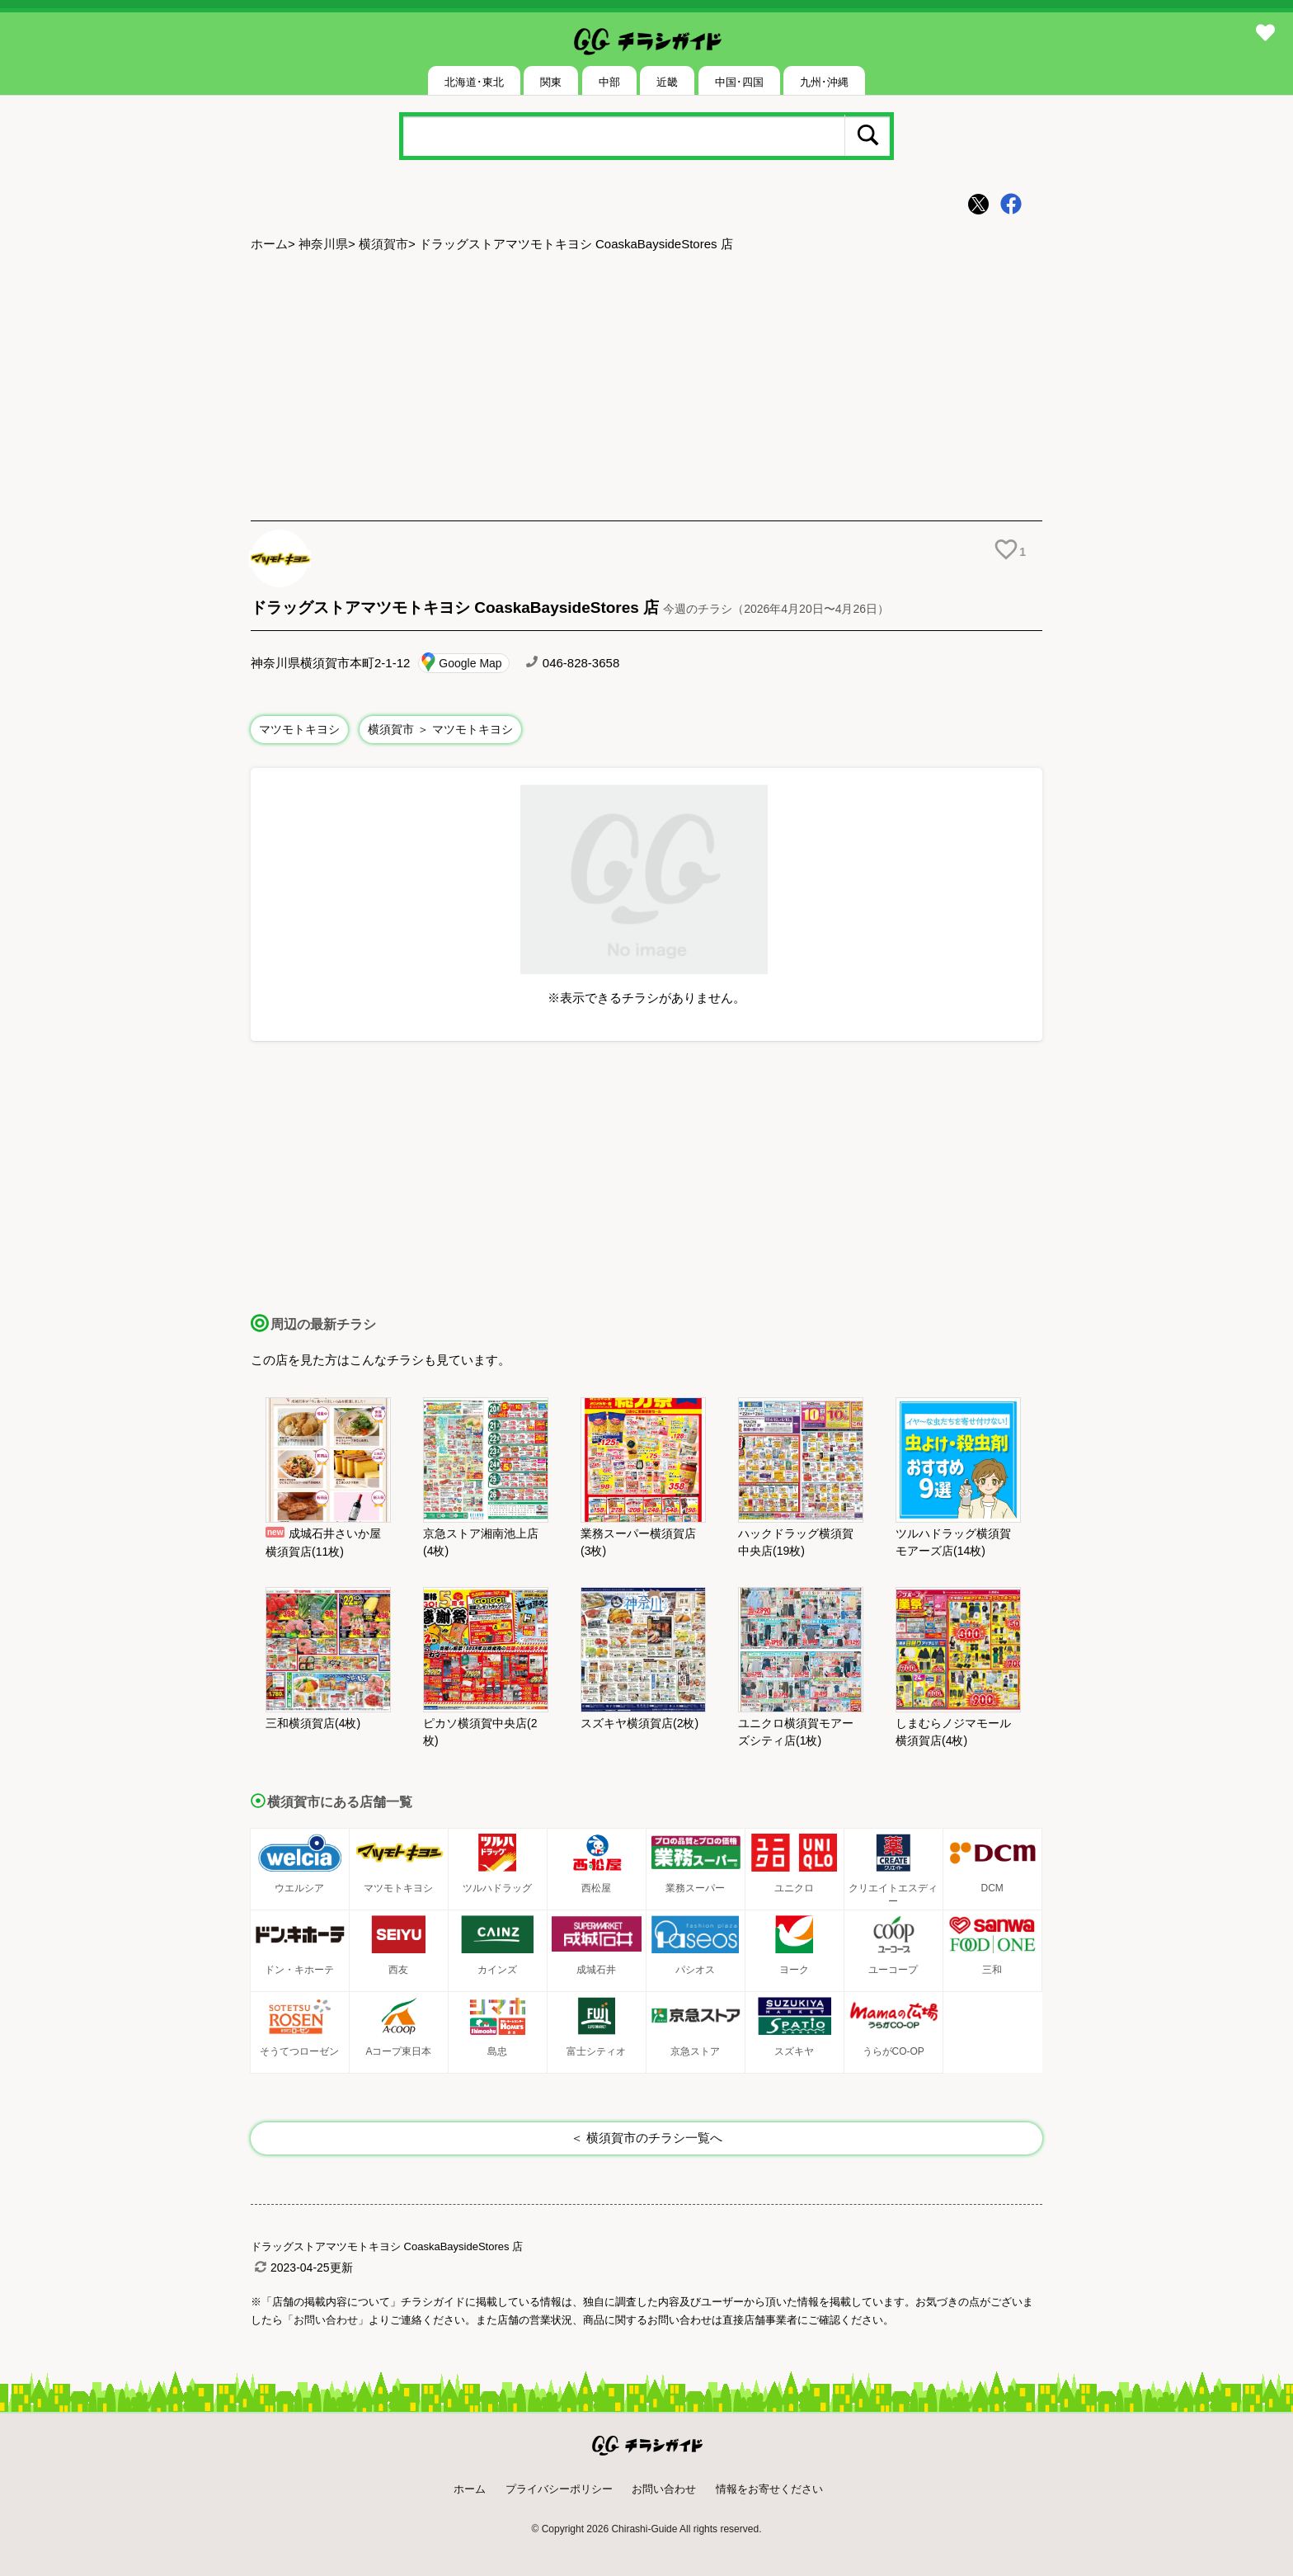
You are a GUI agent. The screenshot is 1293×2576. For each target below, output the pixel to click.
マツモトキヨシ (299, 729)
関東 (551, 82)
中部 (609, 82)
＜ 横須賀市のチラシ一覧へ (646, 2138)
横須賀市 (383, 244)
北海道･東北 (474, 82)
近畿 (667, 82)
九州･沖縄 (824, 82)
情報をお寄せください (769, 2489)
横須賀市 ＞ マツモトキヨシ (440, 729)
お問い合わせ (664, 2489)
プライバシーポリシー (559, 2489)
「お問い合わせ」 (326, 2320)
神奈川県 (323, 244)
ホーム (269, 244)
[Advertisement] (646, 388)
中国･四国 (739, 82)
